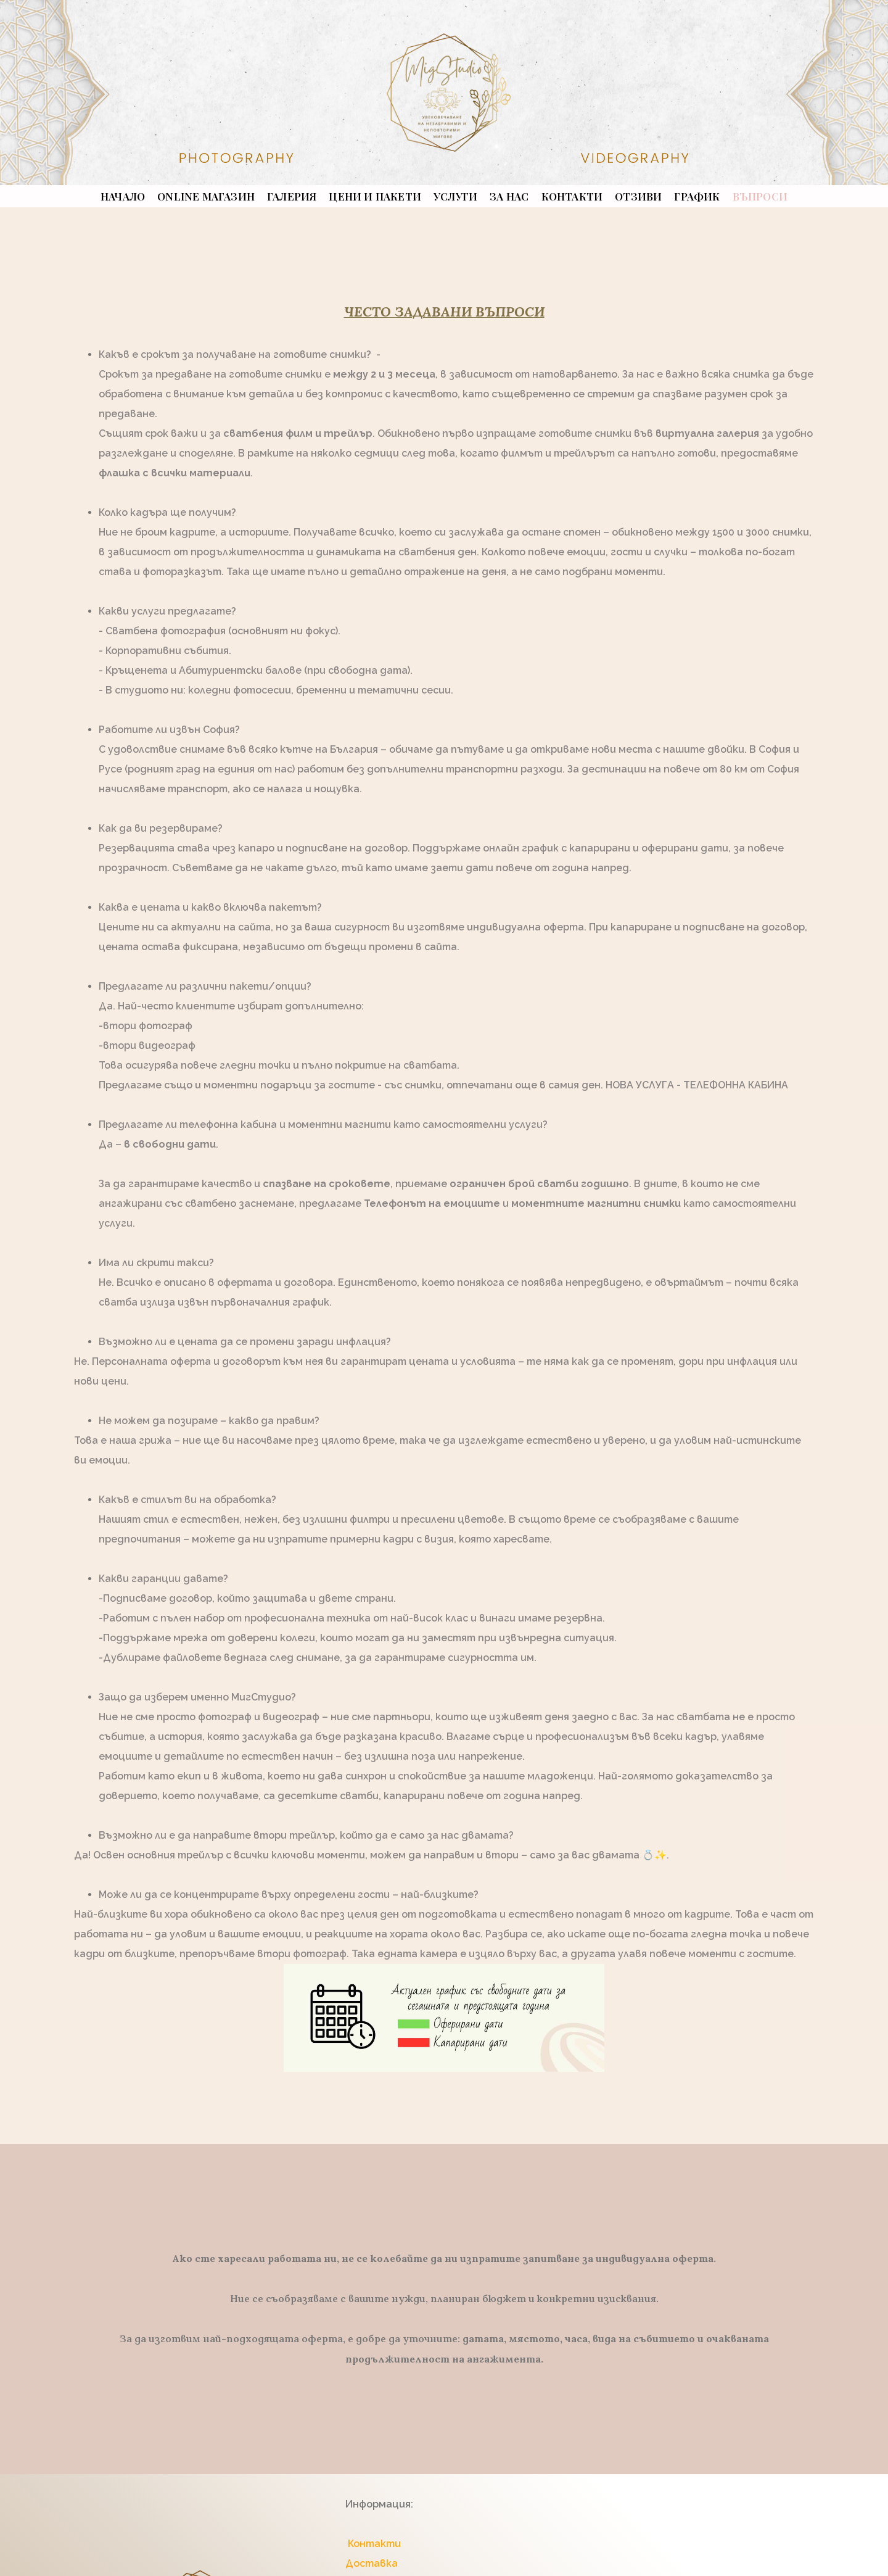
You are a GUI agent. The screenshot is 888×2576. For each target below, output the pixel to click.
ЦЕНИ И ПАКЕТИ (375, 196)
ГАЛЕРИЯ (291, 196)
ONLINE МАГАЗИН (206, 196)
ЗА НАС (509, 196)
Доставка (371, 2563)
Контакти (373, 2543)
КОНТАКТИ (572, 196)
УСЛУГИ (455, 196)
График (697, 196)
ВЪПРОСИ (760, 196)
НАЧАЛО (123, 196)
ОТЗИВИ (638, 196)
